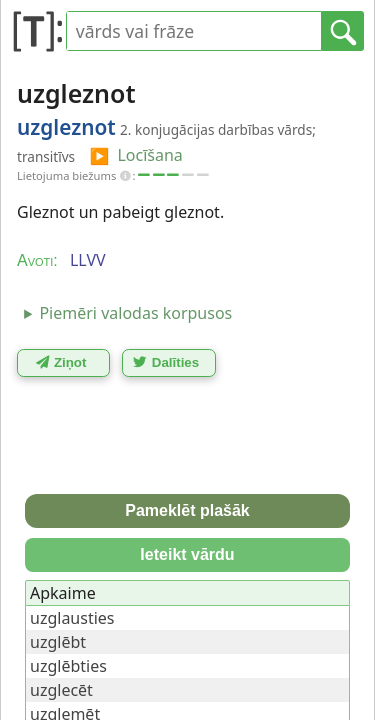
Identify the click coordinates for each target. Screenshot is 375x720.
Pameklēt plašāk (187, 510)
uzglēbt (58, 642)
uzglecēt (61, 690)
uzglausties (72, 618)
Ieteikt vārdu (187, 554)
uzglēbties (68, 666)
